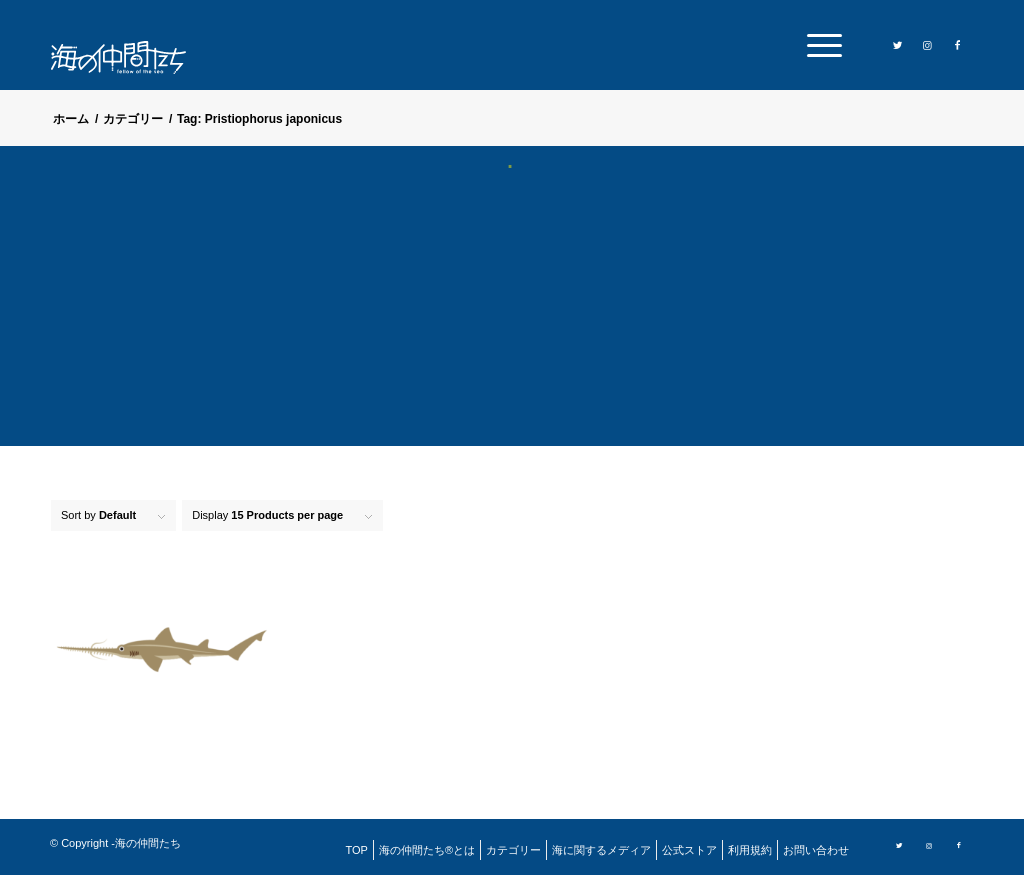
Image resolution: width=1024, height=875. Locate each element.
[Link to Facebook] (958, 44)
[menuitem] (818, 45)
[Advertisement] (512, 320)
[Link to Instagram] (928, 44)
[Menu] (818, 45)
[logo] (131, 57)
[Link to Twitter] (898, 44)
